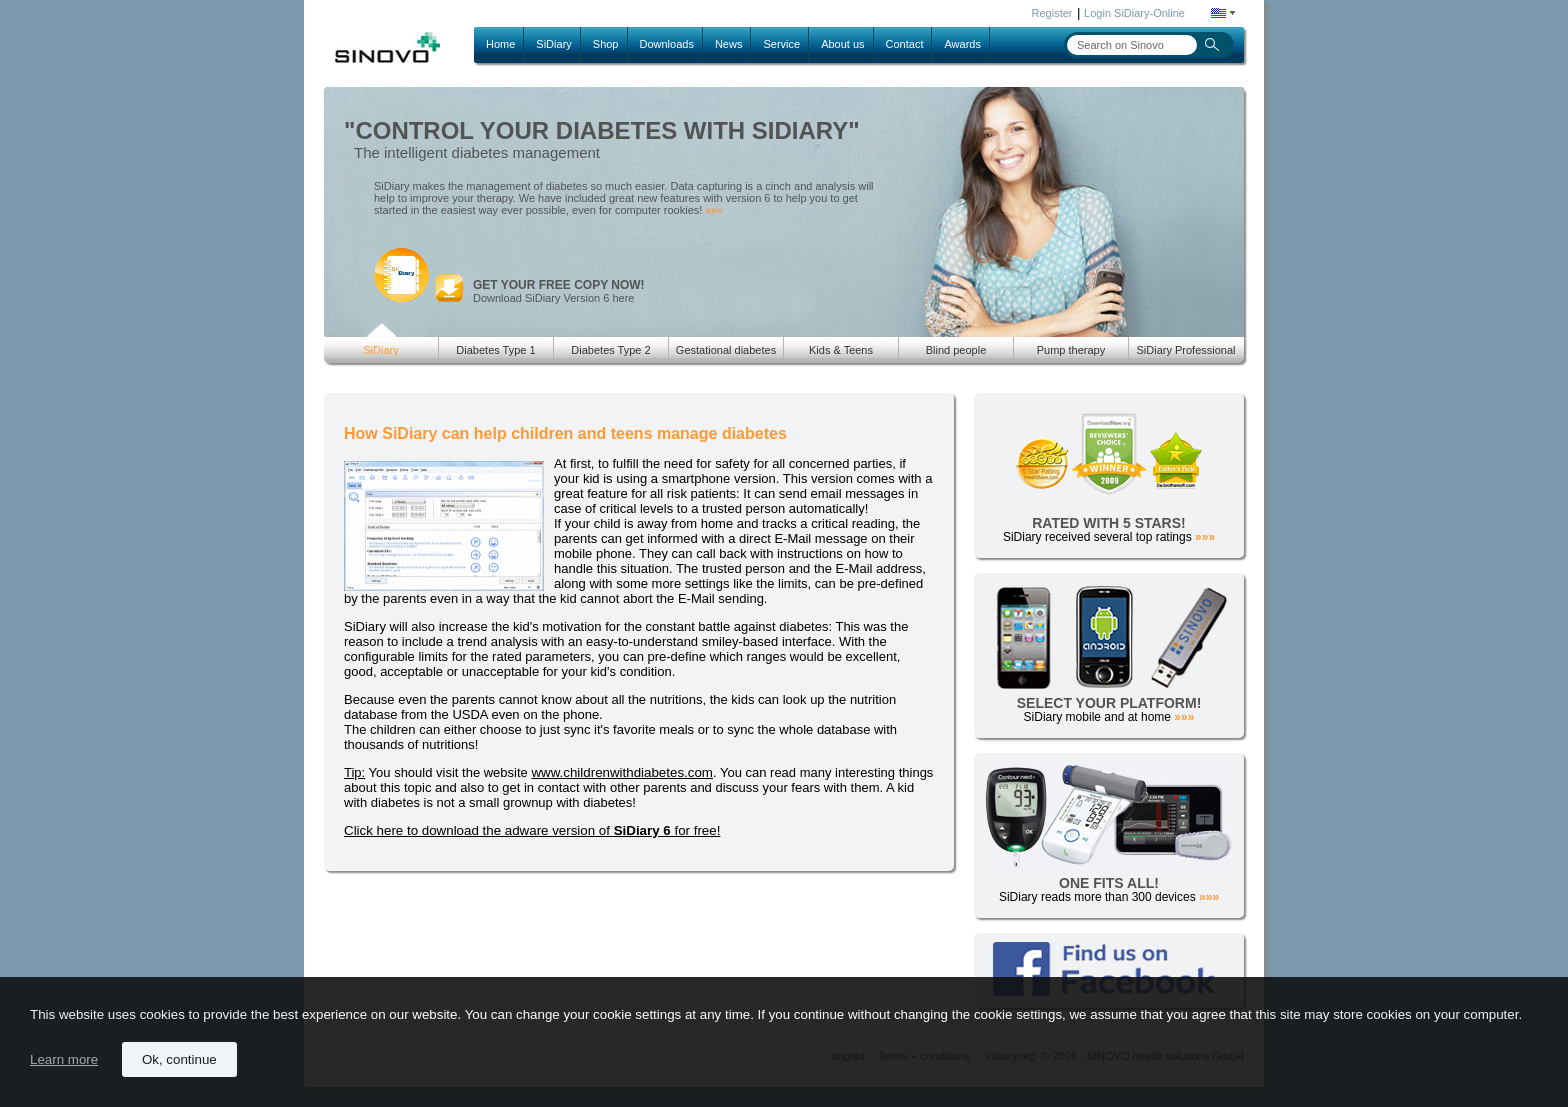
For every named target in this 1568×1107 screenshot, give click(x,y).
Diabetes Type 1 (495, 350)
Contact (905, 44)
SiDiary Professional (1185, 350)
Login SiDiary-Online (1134, 13)
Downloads (667, 44)
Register (1052, 13)
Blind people (956, 350)
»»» (713, 210)
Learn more (64, 1059)
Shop (606, 44)
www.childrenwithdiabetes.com (622, 772)
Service (781, 44)
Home (500, 44)
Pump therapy (1071, 350)
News (729, 44)
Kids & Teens (841, 350)
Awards (962, 44)
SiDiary (553, 44)
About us (842, 44)
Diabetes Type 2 (610, 350)
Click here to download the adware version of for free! (532, 830)
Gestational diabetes (726, 350)
